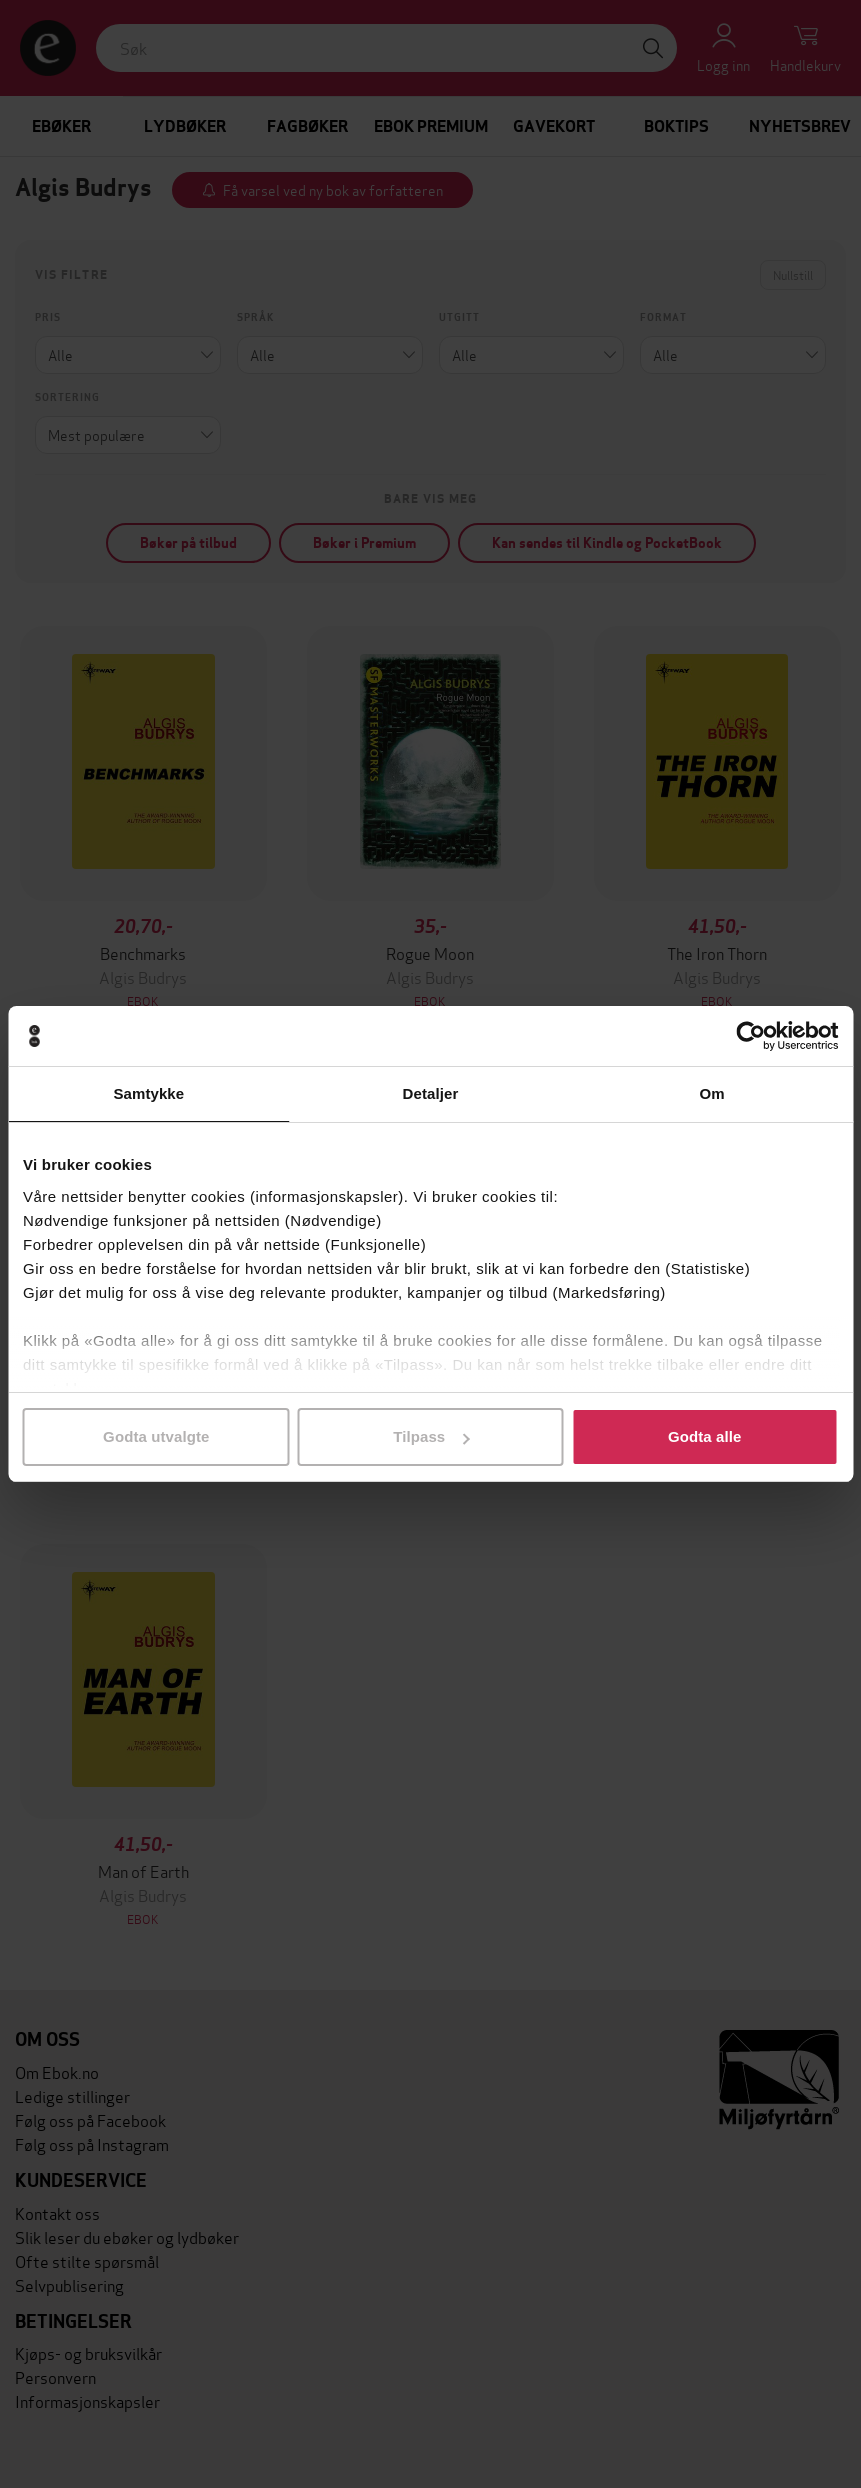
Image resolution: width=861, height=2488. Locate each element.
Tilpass (431, 1436)
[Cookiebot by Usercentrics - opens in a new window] (750, 1036)
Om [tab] (712, 1093)
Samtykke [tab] (148, 1093)
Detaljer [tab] (431, 1093)
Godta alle (705, 1436)
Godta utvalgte (156, 1436)
